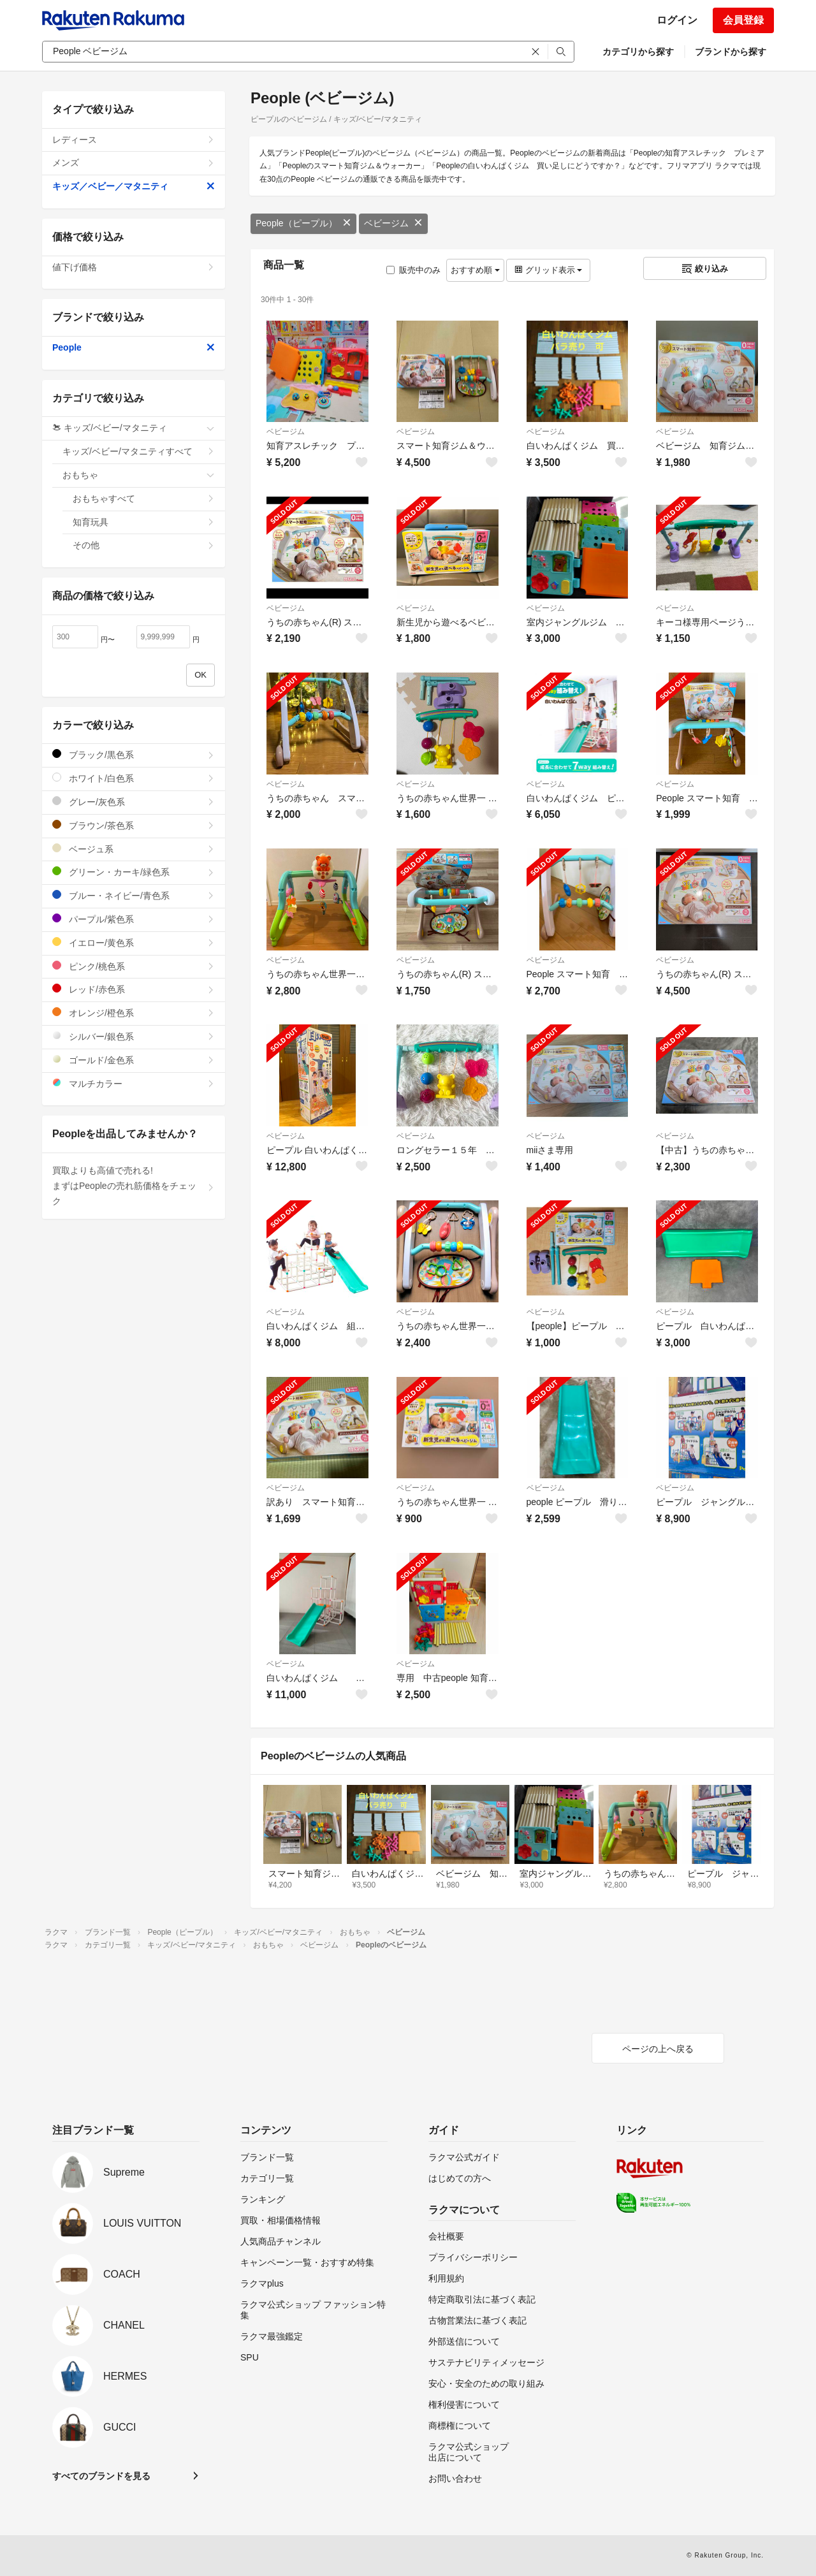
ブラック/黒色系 (133, 754)
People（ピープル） (303, 223)
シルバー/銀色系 (133, 1036)
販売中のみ (413, 270)
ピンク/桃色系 (133, 966)
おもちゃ (138, 475)
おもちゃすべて (144, 498)
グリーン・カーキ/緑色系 (133, 871)
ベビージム (393, 223)
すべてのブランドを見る (101, 2476)
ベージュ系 (133, 848)
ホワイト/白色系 (133, 778)
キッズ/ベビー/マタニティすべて (138, 451)
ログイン (677, 20)
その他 (144, 545)
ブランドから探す (730, 52)
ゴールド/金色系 (133, 1059)
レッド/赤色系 (133, 989)
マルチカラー (133, 1083)
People (133, 347)
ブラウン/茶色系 (133, 825)
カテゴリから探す (638, 52)
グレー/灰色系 (133, 801)
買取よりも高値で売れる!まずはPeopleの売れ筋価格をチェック (133, 1185)
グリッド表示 (548, 270)
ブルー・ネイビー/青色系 (133, 895)
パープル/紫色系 (133, 918)
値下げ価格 (133, 267)
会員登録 (743, 20)
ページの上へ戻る (658, 2049)
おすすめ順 (475, 270)
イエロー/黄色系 (133, 942)
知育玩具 (144, 522)
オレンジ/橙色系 (133, 1012)
